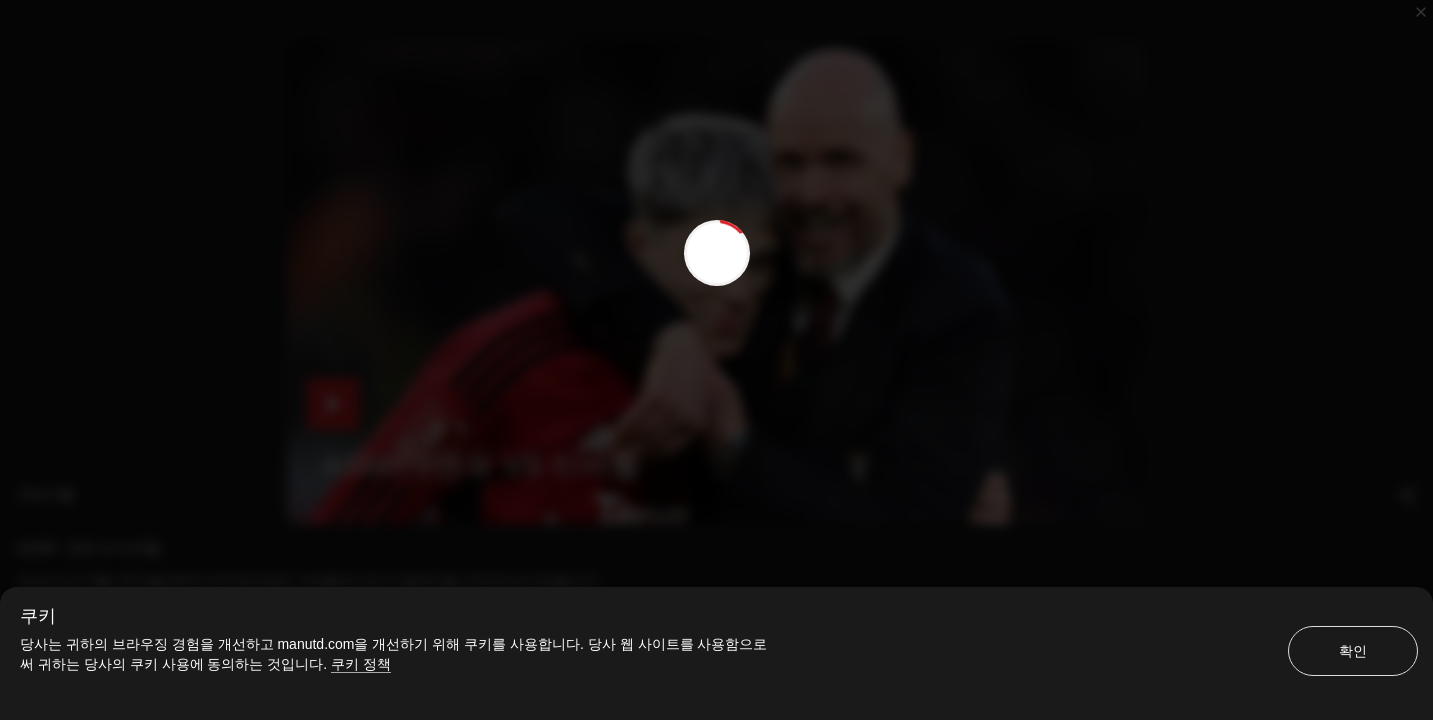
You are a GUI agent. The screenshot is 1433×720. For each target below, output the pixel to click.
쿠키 (38, 616)
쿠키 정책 (361, 664)
